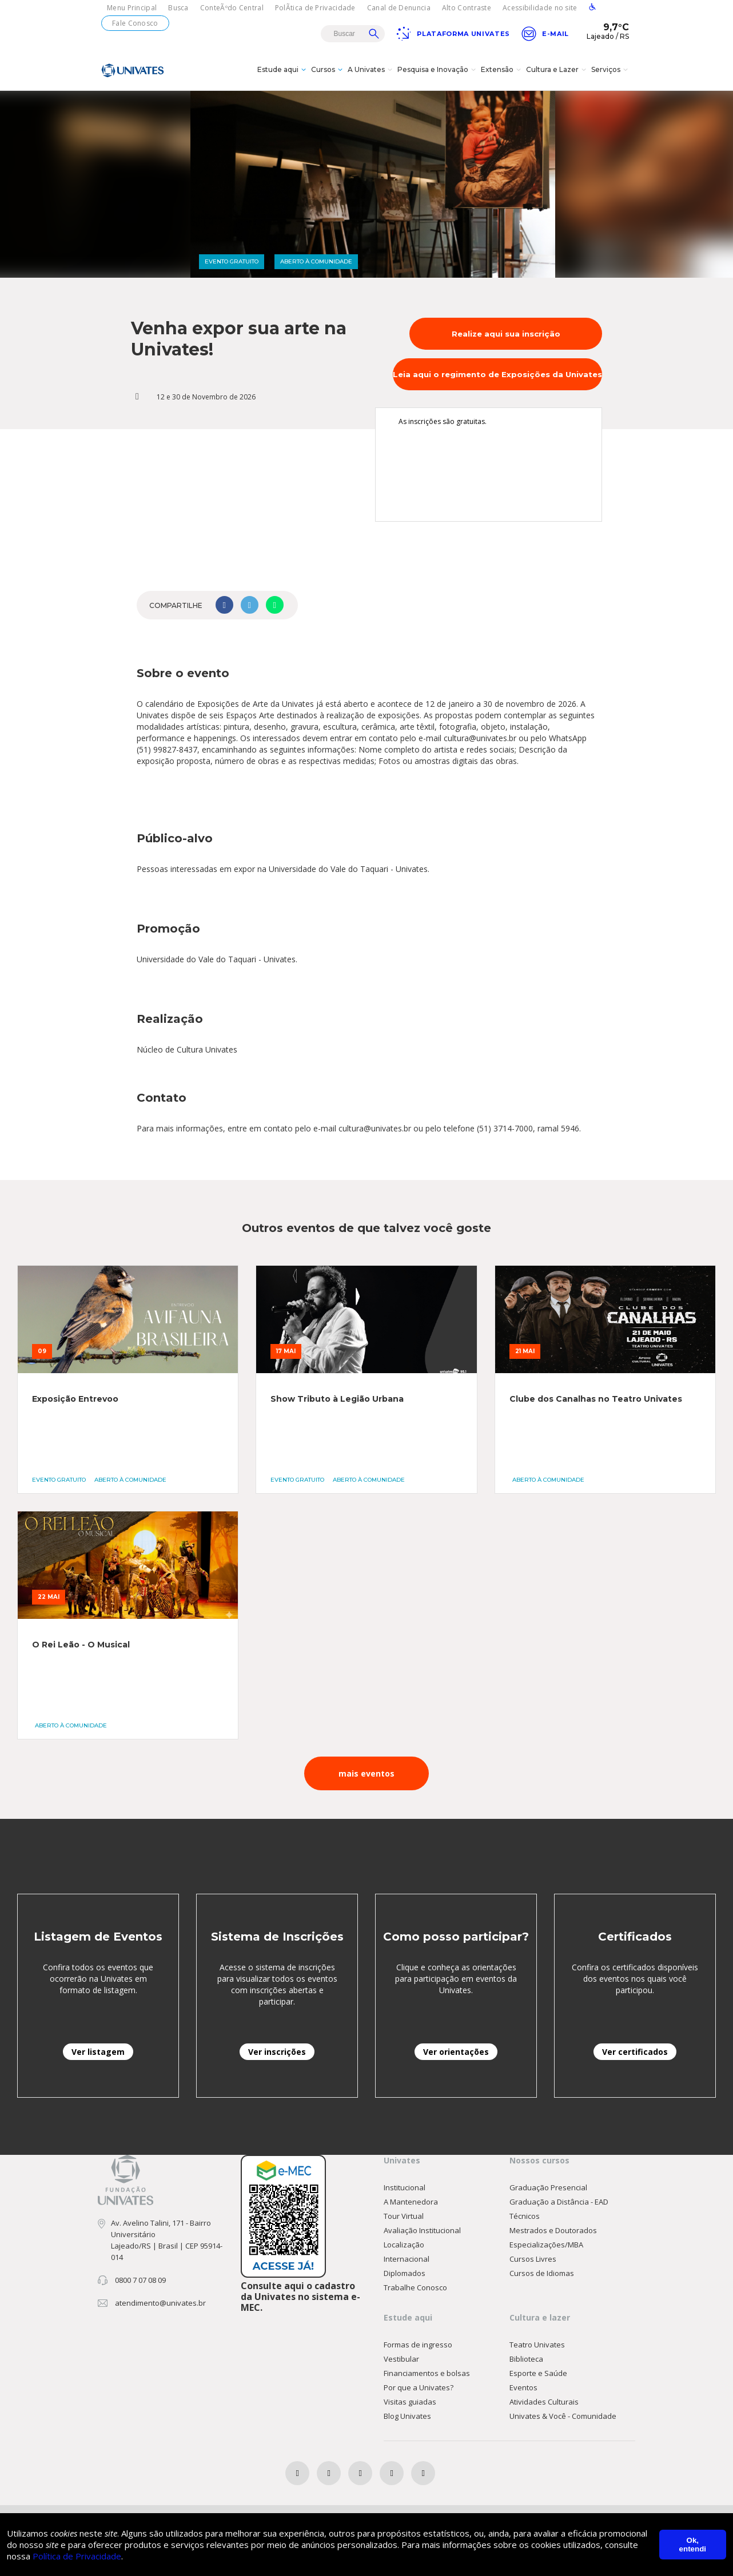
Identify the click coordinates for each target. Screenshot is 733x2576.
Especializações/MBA (546, 2247)
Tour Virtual (404, 2218)
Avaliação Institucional (422, 2232)
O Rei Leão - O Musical (81, 1647)
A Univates (371, 71)
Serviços (611, 71)
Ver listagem (98, 2054)
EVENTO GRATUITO (231, 263)
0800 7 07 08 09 (140, 2282)
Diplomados (404, 2275)
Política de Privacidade (77, 2556)
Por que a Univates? (418, 2390)
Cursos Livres (532, 2261)
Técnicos (524, 2218)
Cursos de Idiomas (541, 2275)
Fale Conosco (135, 23)
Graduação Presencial (548, 2190)
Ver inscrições (277, 2054)
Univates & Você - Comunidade (562, 2418)
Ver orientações (456, 2054)
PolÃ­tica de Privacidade (315, 8)
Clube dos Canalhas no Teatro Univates (595, 1401)
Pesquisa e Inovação (438, 71)
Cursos (328, 71)
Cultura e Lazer (557, 71)
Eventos (523, 2390)
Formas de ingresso (418, 2347)
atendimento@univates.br (160, 2305)
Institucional (404, 2190)
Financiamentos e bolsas (427, 2375)
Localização (404, 2247)
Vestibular (401, 2361)
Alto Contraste (466, 8)
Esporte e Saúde (538, 2375)
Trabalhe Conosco (415, 2290)
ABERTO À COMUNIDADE (316, 263)
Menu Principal (132, 8)
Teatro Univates (537, 2347)
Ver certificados (635, 2054)
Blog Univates (407, 2418)
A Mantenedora (411, 2204)
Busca (178, 8)
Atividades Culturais (544, 2404)
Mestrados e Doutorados (553, 2232)
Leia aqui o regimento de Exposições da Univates (497, 376)
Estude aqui (283, 71)
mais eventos (366, 1775)
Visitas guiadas (410, 2404)
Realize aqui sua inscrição (506, 336)
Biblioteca (526, 2361)
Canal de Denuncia (399, 8)
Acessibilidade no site (540, 8)
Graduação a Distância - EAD (558, 2204)
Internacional (406, 2261)
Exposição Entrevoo (75, 1401)
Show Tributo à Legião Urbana (337, 1401)
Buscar (373, 33)
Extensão (502, 71)
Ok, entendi (692, 2544)
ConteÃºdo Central (232, 8)
